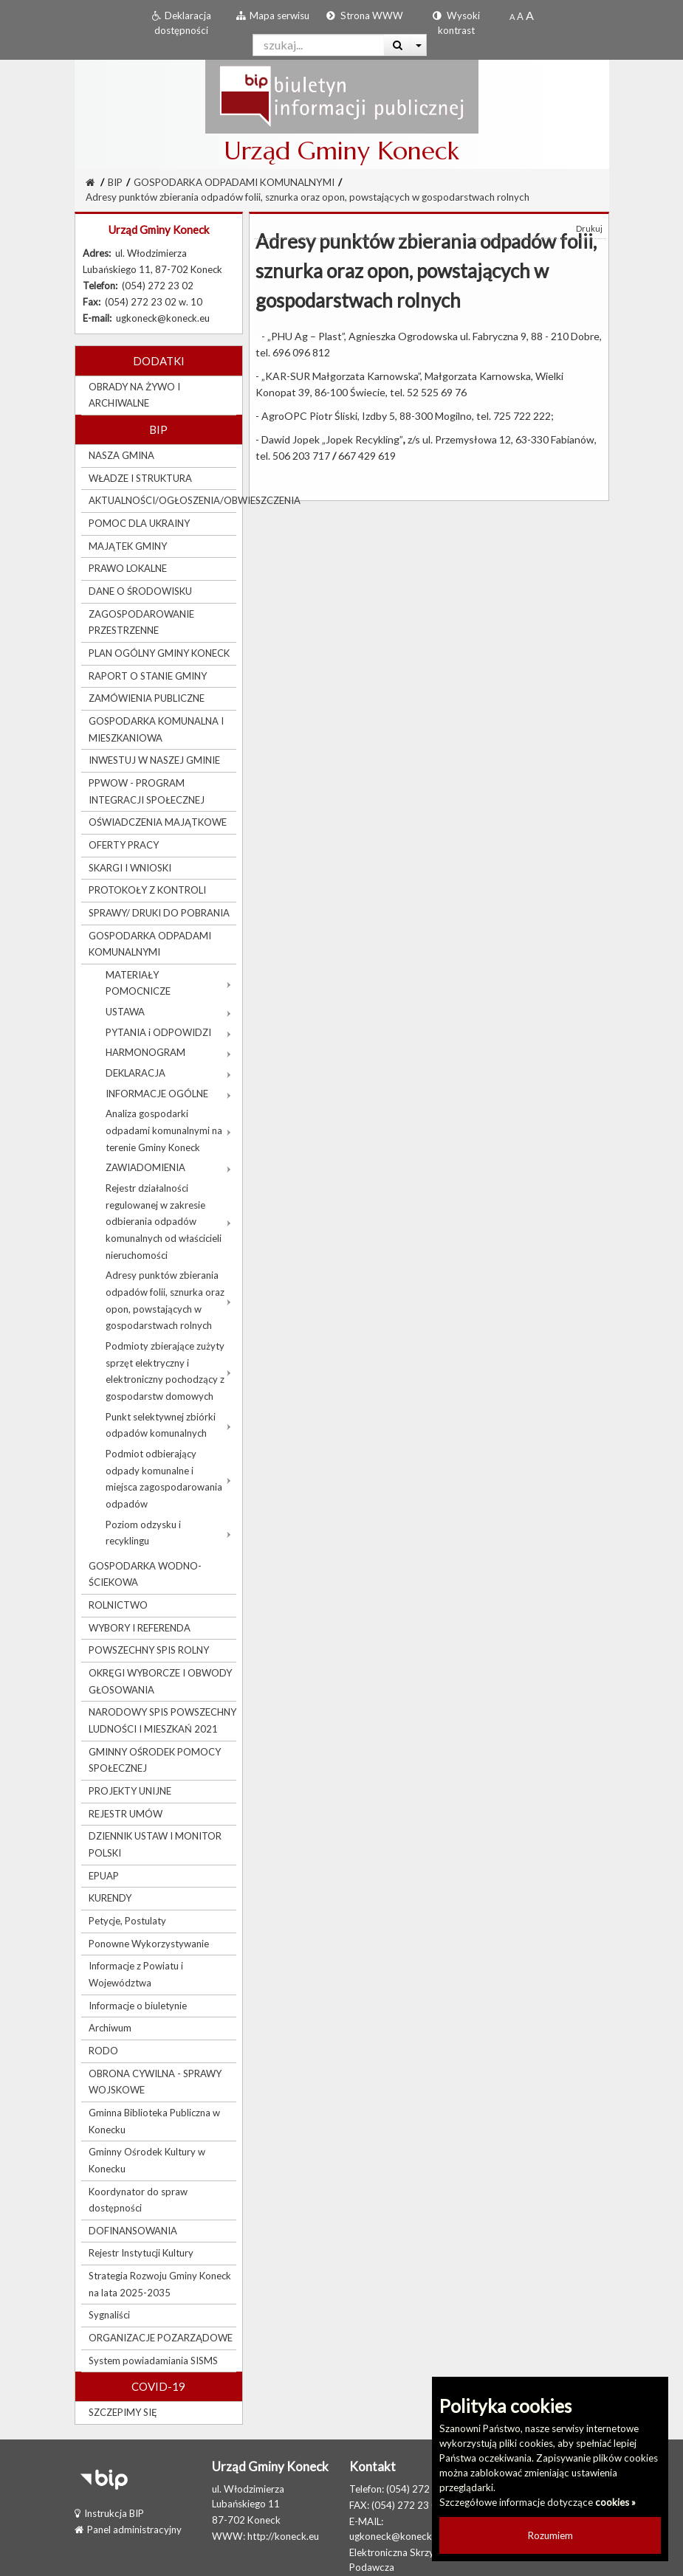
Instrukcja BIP (109, 2513)
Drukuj (589, 228)
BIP (115, 182)
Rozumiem (550, 2535)
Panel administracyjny (128, 2529)
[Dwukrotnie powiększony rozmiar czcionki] (530, 16)
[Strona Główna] (90, 182)
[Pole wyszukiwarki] (319, 45)
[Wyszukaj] (397, 45)
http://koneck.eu (283, 2536)
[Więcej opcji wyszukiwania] (419, 45)
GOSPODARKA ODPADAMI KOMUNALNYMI (234, 182)
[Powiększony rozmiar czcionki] (520, 16)
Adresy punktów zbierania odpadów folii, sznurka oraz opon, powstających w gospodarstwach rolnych (307, 197)
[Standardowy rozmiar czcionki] (512, 16)
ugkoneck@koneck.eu (397, 2536)
